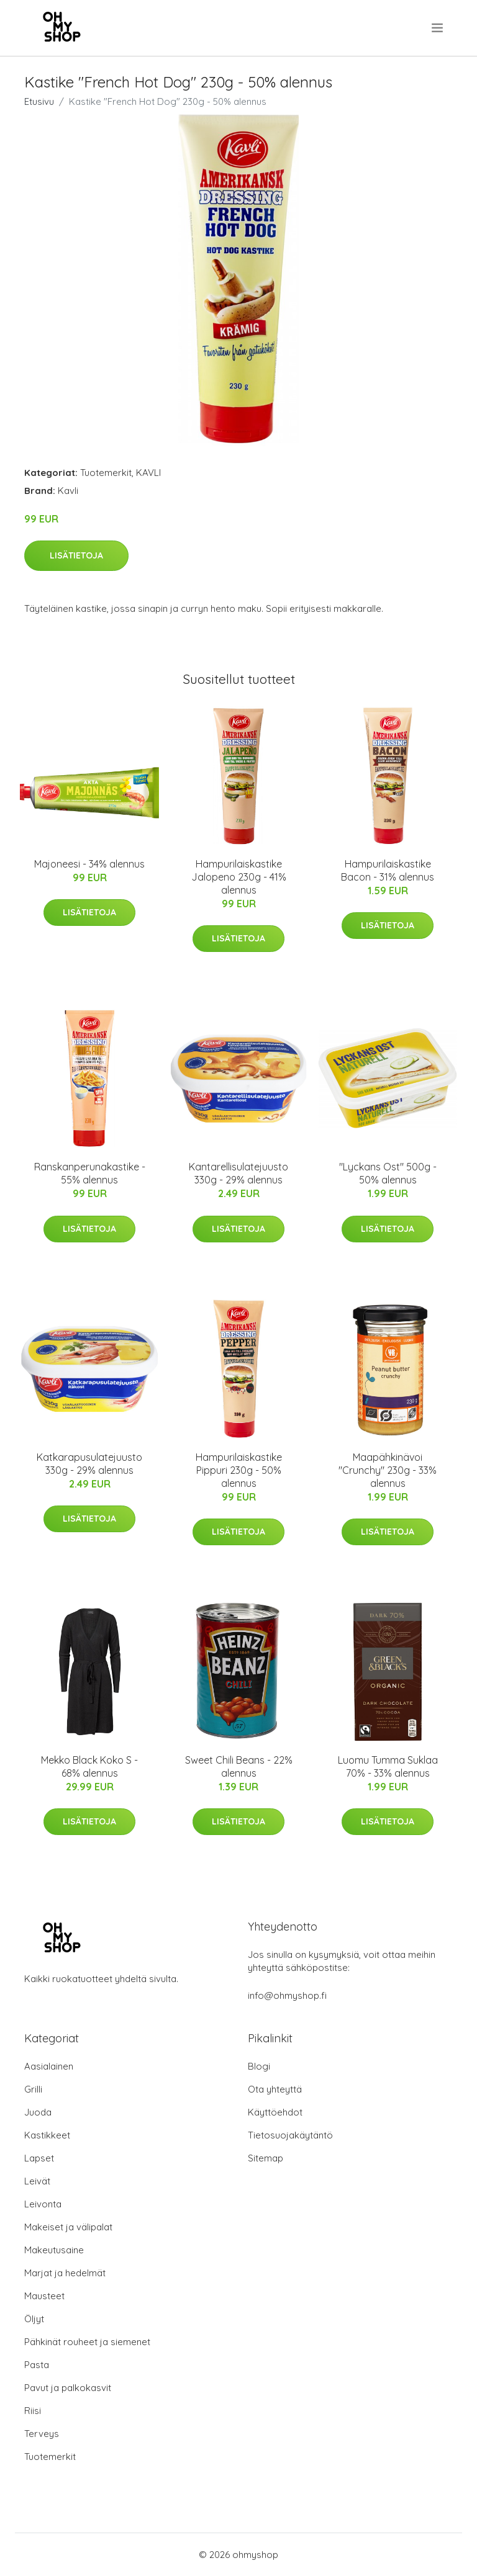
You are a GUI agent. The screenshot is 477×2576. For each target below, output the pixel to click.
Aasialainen (48, 2066)
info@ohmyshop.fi (287, 1995)
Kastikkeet (47, 2135)
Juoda (38, 2112)
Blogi (259, 2066)
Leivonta (42, 2204)
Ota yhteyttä (275, 2089)
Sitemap (265, 2158)
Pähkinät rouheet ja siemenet (87, 2342)
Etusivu (39, 101)
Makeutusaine (54, 2250)
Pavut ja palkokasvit (67, 2388)
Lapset (39, 2158)
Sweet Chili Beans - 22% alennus (239, 1766)
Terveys (41, 2433)
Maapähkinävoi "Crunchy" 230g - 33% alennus (387, 1470)
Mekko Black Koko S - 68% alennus (89, 1766)
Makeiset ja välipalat (68, 2227)
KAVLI (148, 472)
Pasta (36, 2365)
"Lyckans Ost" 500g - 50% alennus (388, 1173)
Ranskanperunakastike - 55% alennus (89, 1173)
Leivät (37, 2181)
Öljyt (34, 2319)
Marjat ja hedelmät (65, 2273)
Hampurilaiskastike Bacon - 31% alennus (387, 870)
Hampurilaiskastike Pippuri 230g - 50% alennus (239, 1470)
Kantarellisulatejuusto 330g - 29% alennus (238, 1173)
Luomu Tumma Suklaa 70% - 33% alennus (388, 1766)
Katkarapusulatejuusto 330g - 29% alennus (89, 1463)
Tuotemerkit (106, 472)
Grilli (33, 2089)
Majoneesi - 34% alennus (89, 864)
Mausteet (44, 2296)
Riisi (32, 2411)
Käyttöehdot (275, 2112)
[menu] (438, 28)
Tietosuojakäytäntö (290, 2135)
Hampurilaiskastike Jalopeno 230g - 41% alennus (238, 877)
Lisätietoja (76, 555)
